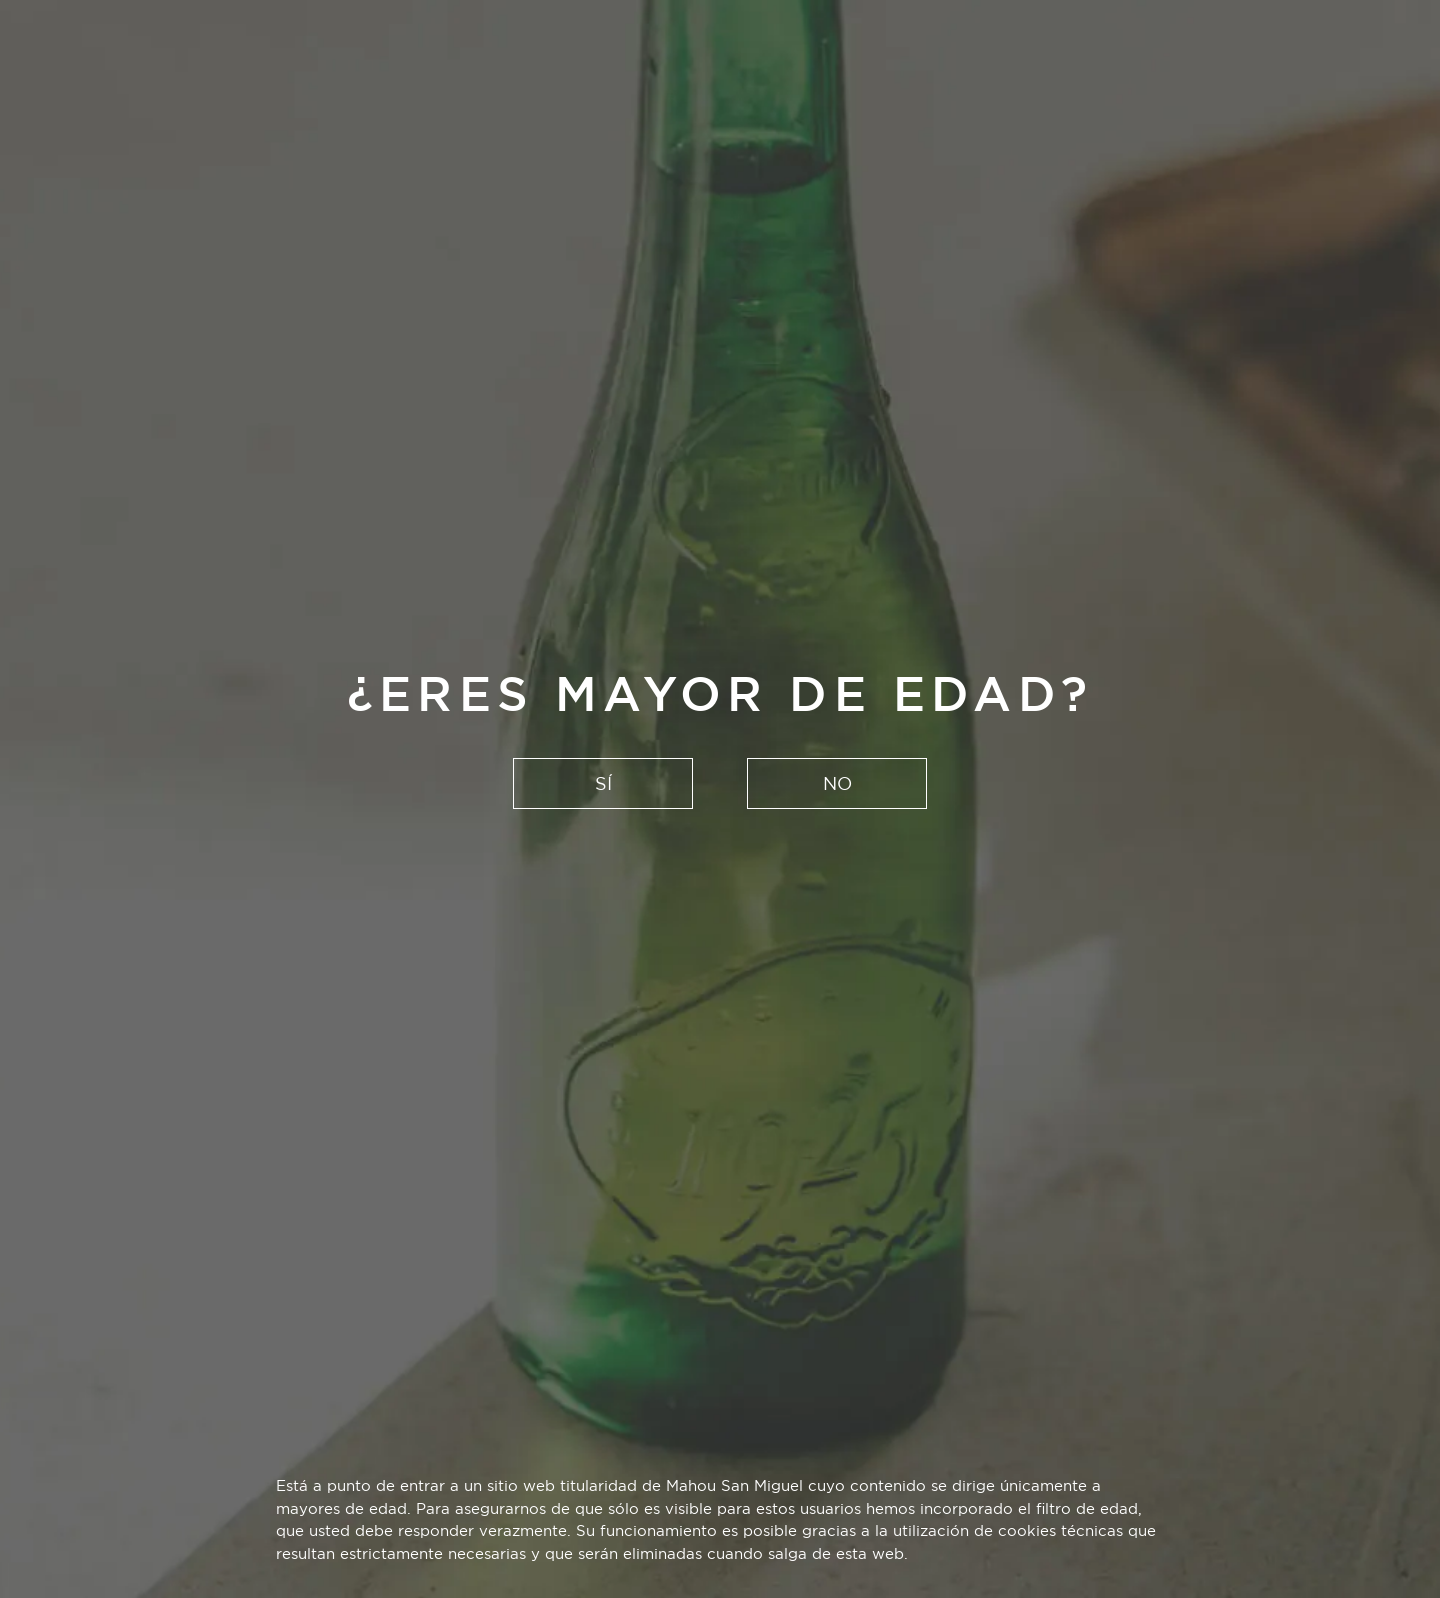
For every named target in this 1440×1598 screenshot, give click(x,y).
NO (837, 783)
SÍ (603, 783)
